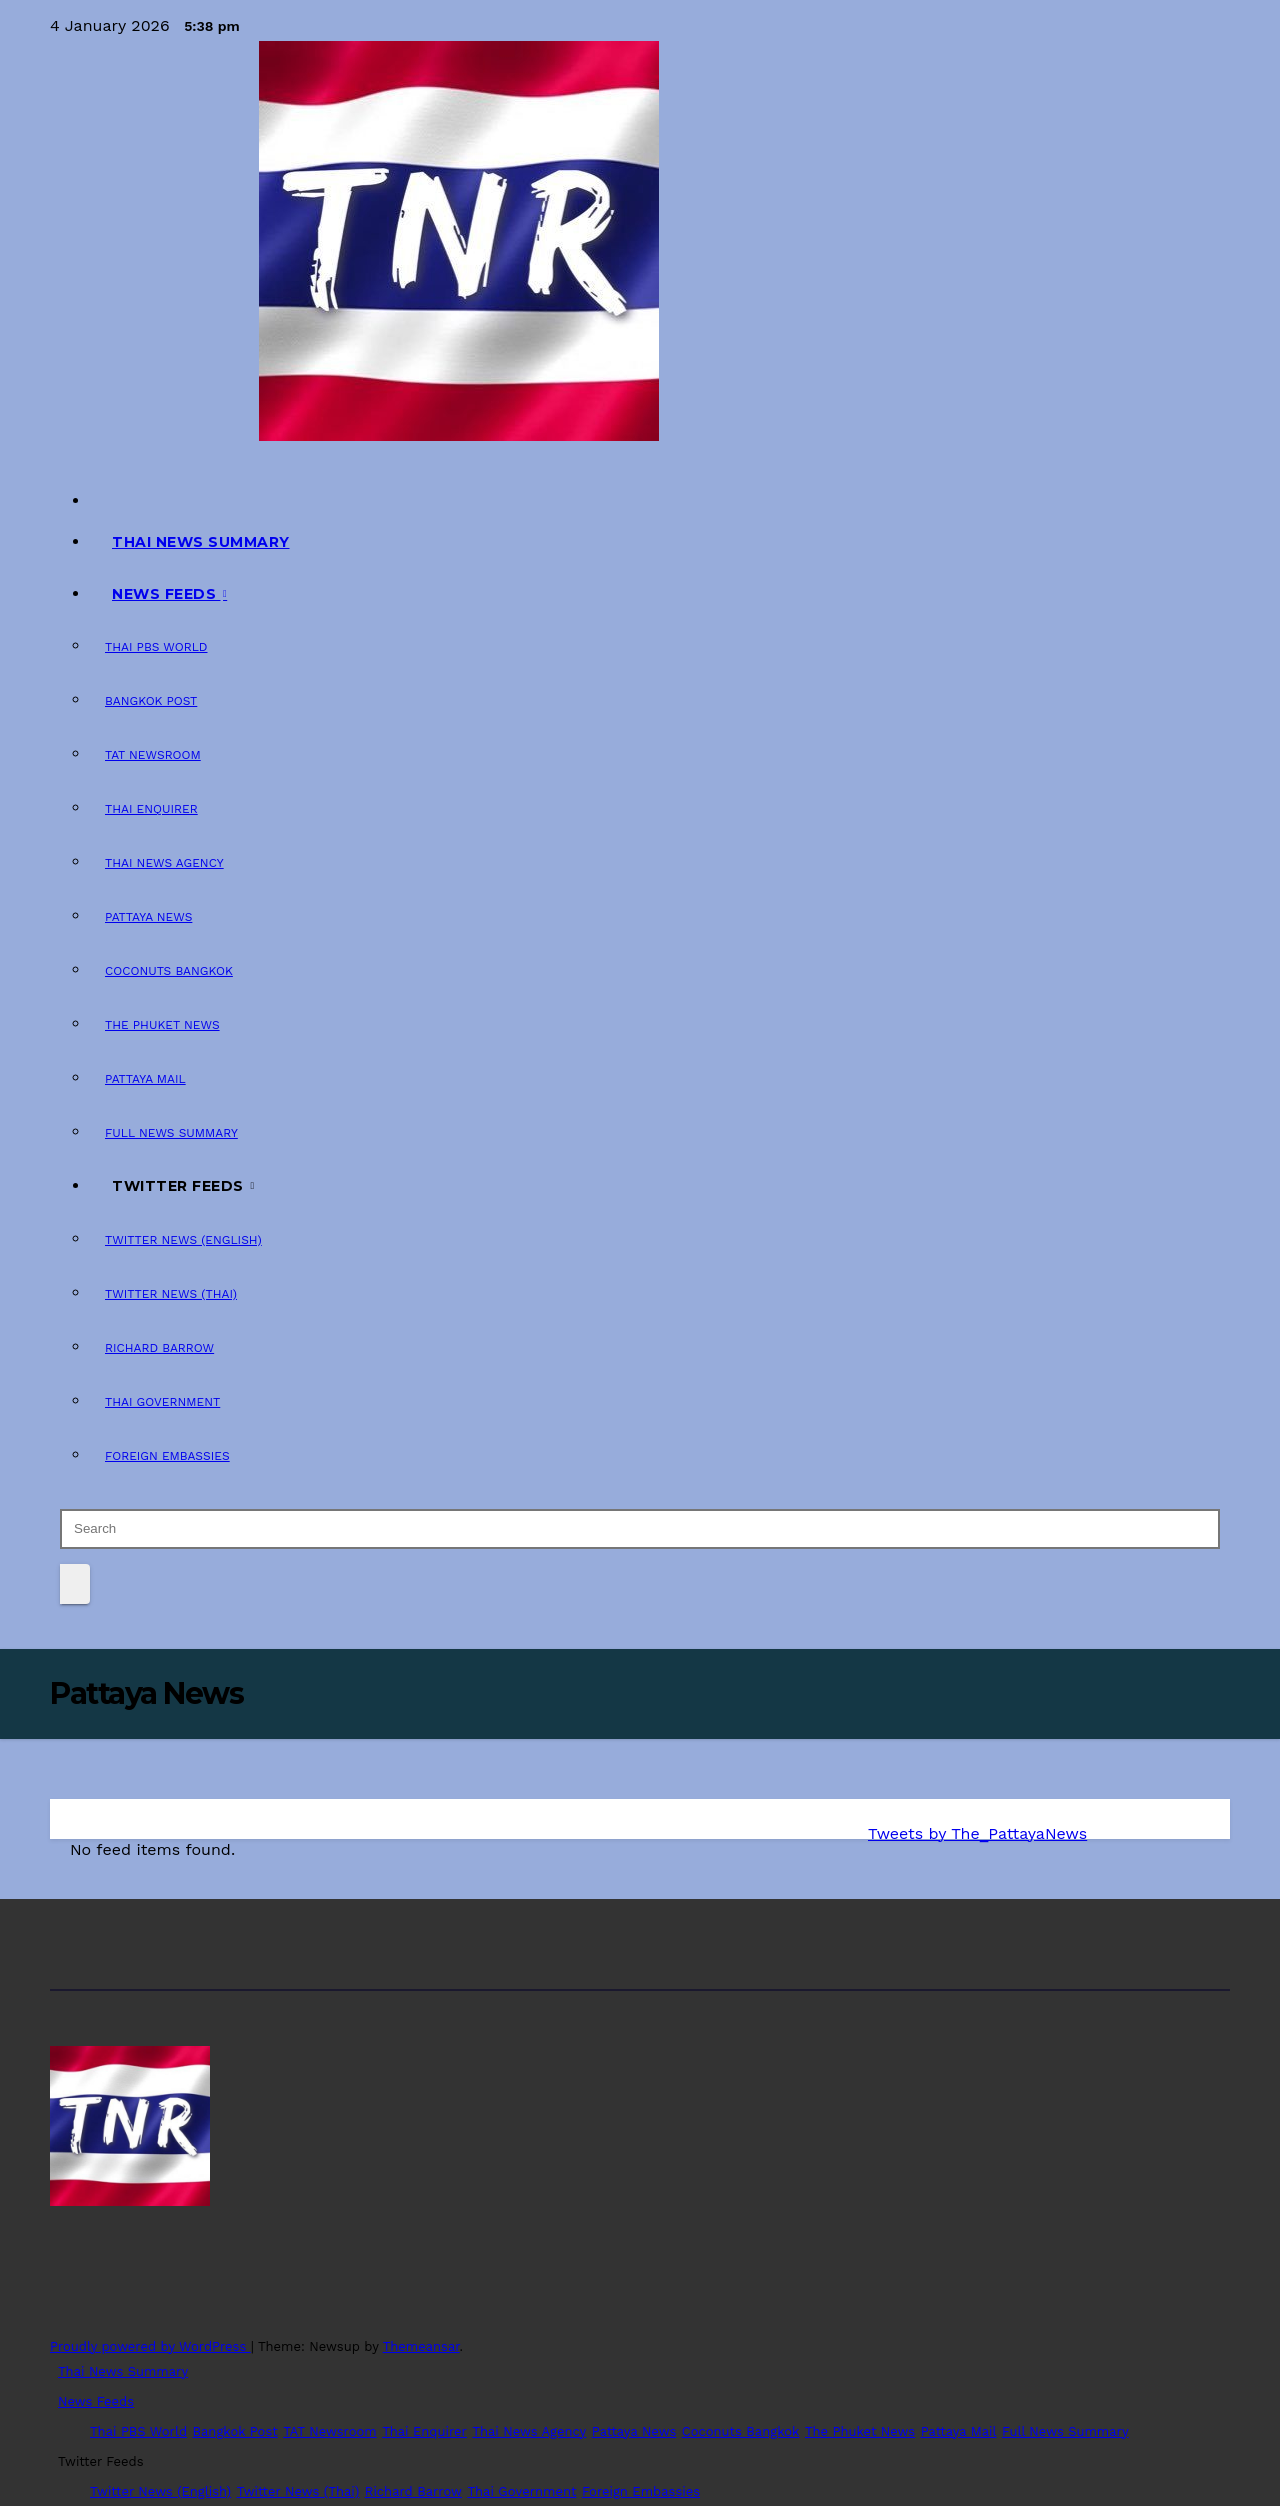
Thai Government (162, 1402)
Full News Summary (171, 1133)
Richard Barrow (159, 1348)
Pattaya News (148, 917)
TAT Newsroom (153, 755)
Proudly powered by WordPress (150, 2346)
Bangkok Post (151, 701)
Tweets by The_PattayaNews (977, 1833)
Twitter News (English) (183, 1240)
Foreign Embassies (167, 1456)
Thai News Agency (164, 863)
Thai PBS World (156, 647)
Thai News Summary (201, 542)
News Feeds (166, 594)
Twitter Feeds (180, 1186)
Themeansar (421, 2346)
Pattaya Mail (145, 1079)
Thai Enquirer (151, 809)
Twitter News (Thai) (171, 1294)
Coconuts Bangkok (169, 971)
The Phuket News (162, 1025)
